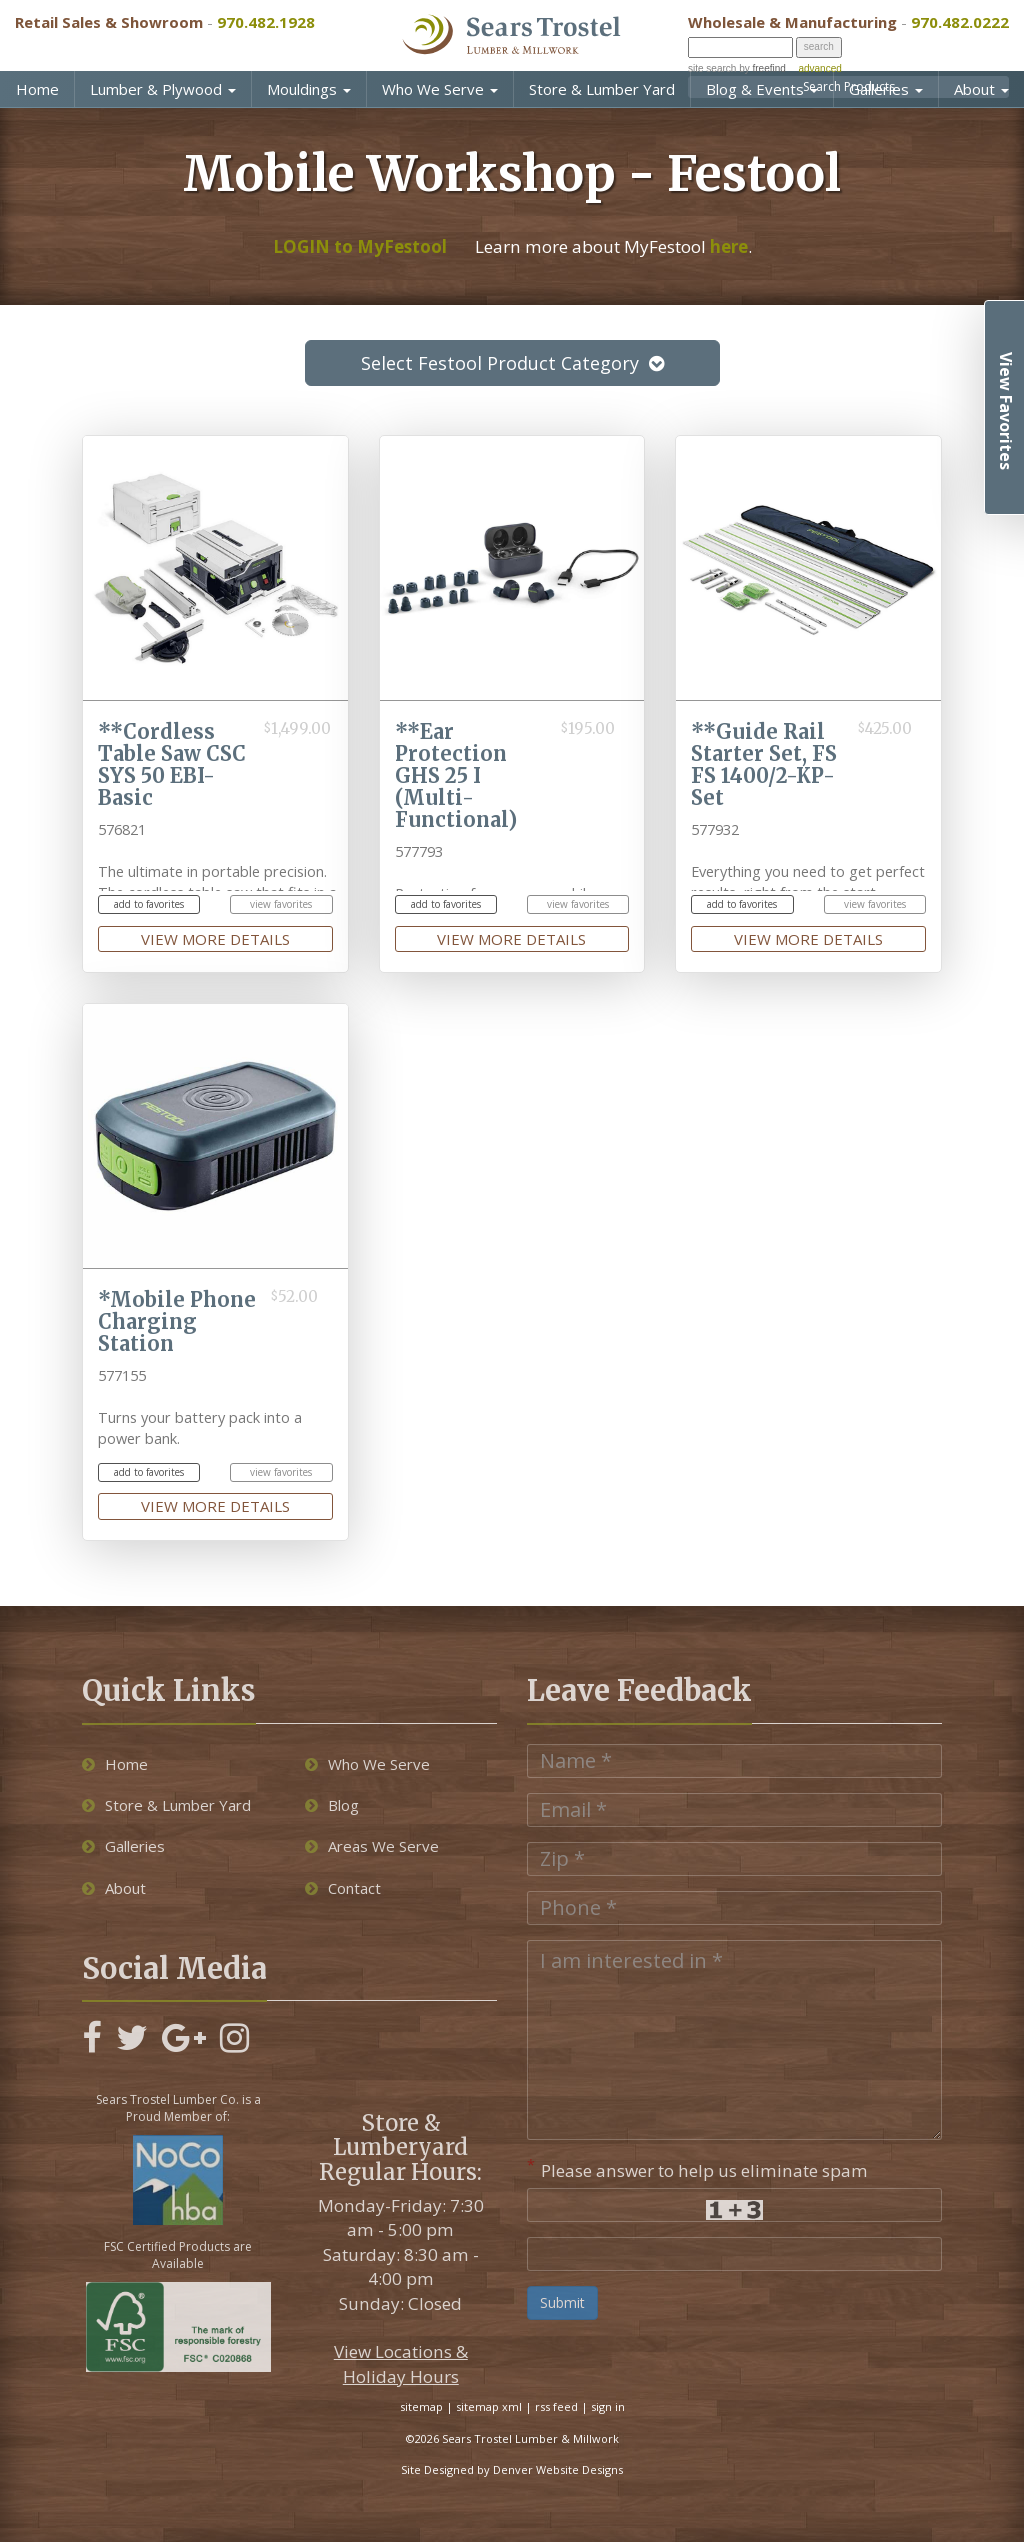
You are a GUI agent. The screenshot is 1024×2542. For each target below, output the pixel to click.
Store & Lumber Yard (602, 89)
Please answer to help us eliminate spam (697, 2168)
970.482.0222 (960, 22)
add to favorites (149, 904)
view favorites (281, 904)
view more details (215, 939)
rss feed (556, 2406)
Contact (343, 1888)
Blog (332, 1805)
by (760, 68)
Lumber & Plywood (163, 89)
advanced (819, 68)
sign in (608, 2406)
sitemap (421, 2406)
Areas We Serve (372, 1846)
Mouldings (309, 89)
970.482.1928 (266, 22)
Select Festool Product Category (512, 363)
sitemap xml (489, 2406)
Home (37, 89)
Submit (562, 2302)
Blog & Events (762, 89)
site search (712, 68)
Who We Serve (440, 89)
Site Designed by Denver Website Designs (512, 2469)
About (981, 89)
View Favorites (1006, 411)
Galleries (886, 89)
